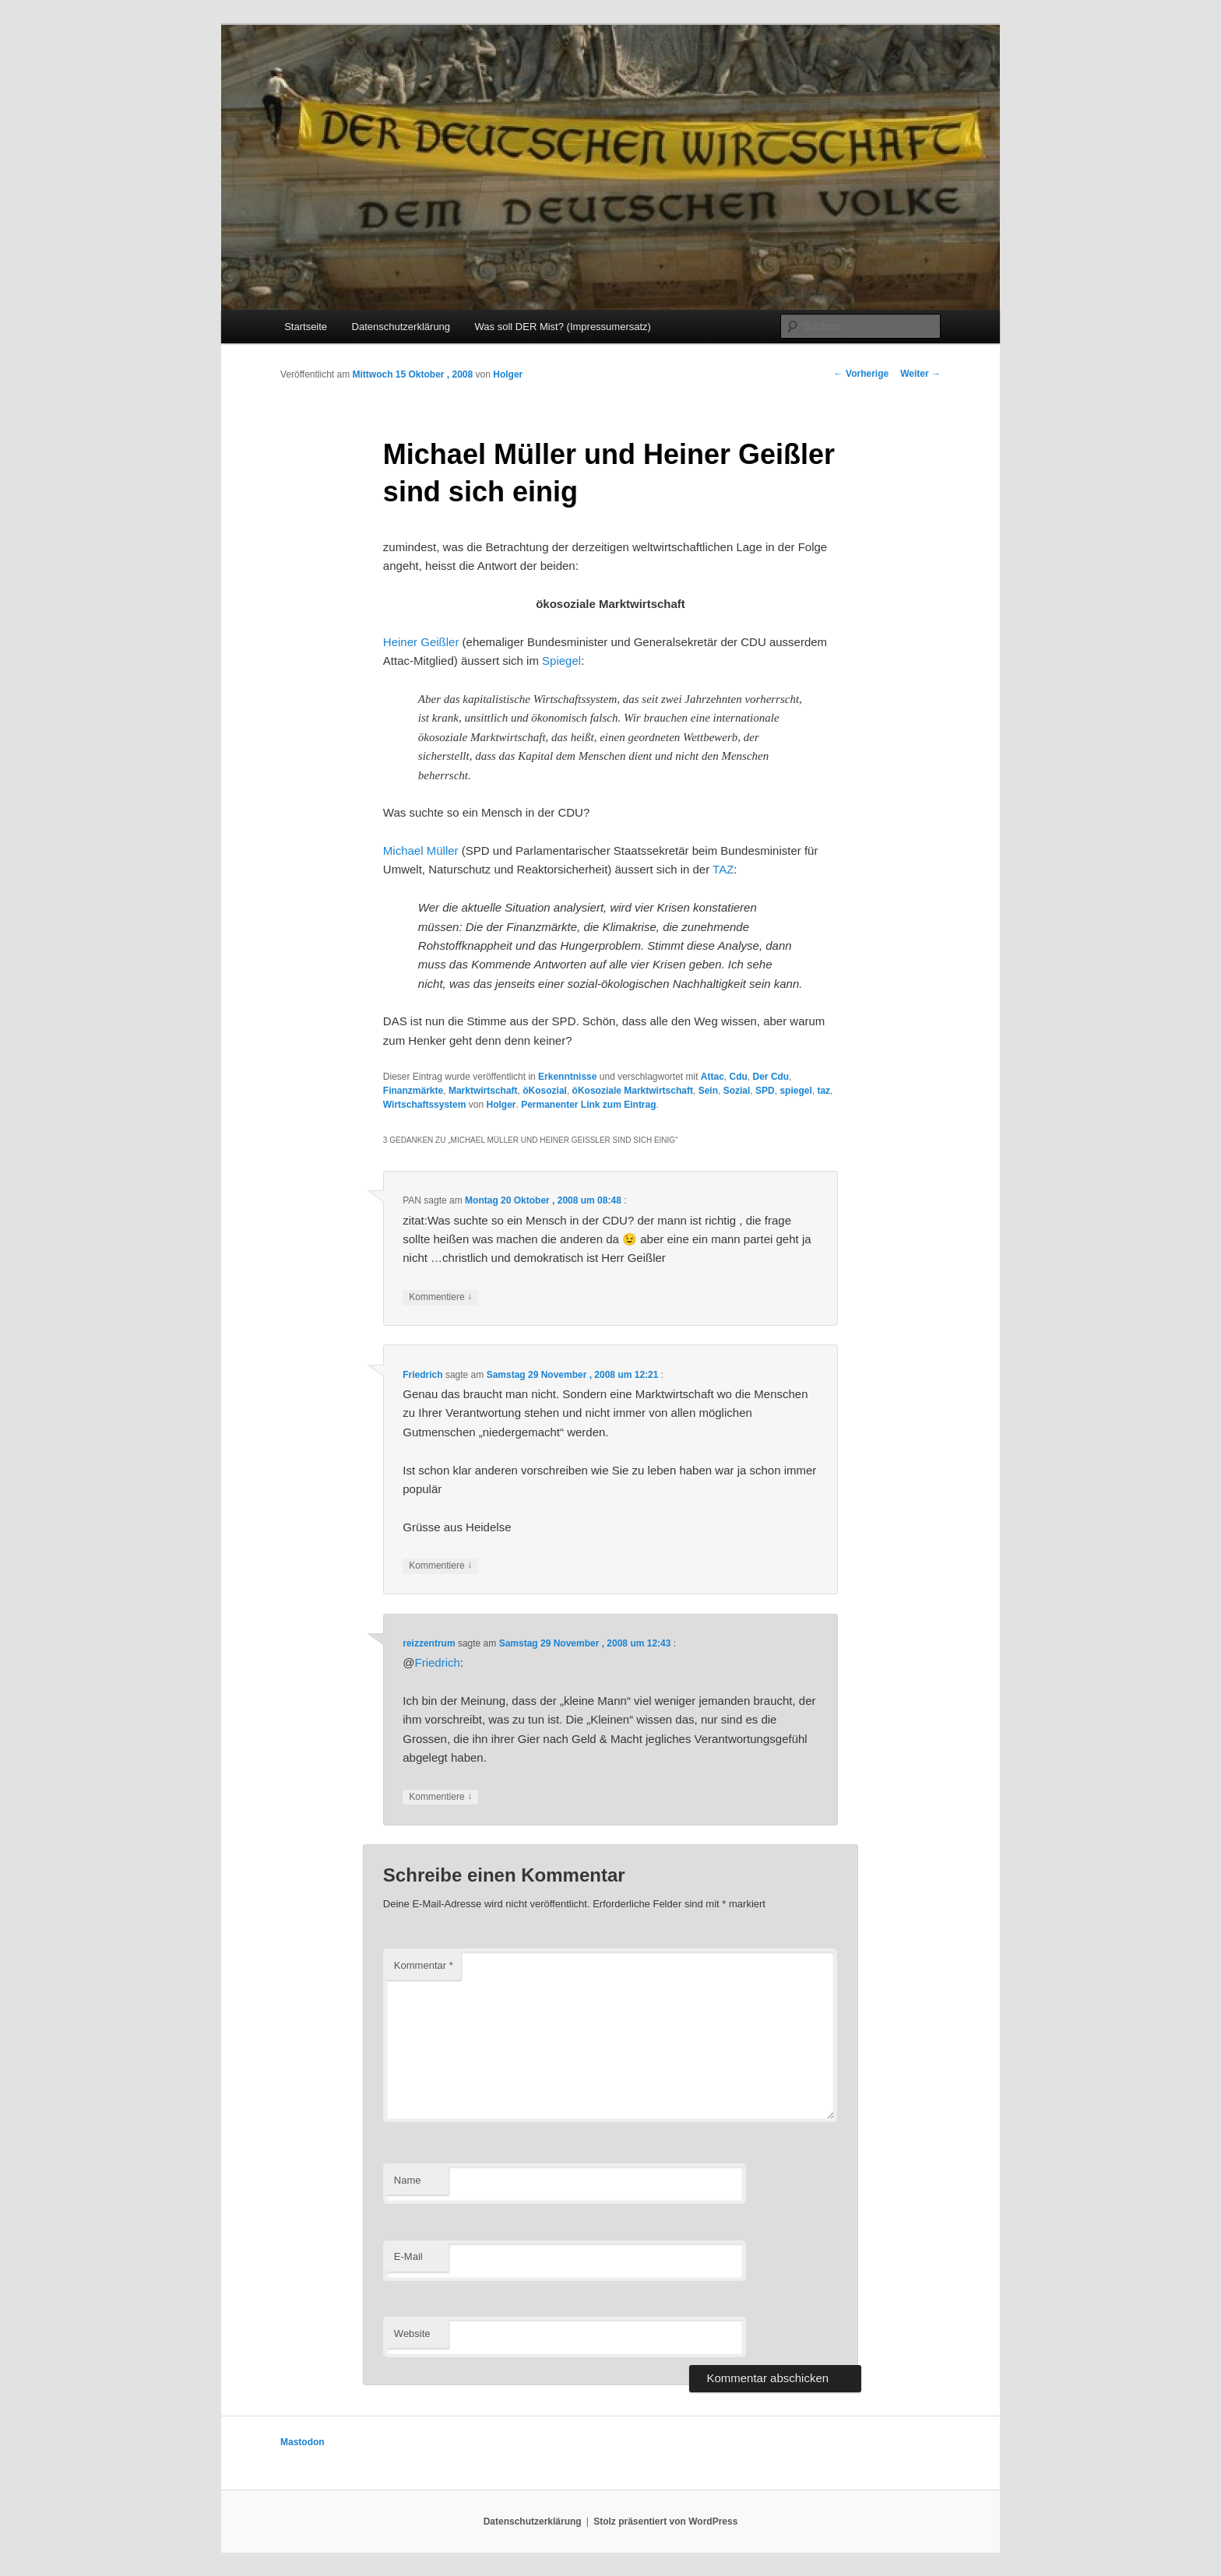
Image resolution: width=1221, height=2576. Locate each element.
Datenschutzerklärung (401, 326)
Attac (712, 1076)
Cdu (739, 1076)
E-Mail (408, 2256)
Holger (508, 374)
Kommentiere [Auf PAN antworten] (440, 1297)
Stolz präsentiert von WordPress (665, 2521)
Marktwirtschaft (483, 1090)
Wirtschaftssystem (424, 1104)
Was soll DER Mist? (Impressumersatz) (563, 326)
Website (412, 2333)
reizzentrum (429, 1643)
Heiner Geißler (421, 641)
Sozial (737, 1090)
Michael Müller (421, 850)
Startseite (305, 326)
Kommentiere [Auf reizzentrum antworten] (440, 1797)
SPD (765, 1090)
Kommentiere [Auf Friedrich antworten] (440, 1566)
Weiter (920, 373)
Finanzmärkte (413, 1090)
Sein (708, 1090)
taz (823, 1090)
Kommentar (423, 1965)
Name (407, 2180)
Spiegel (561, 660)
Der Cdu (771, 1076)
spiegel (795, 1090)
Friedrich (422, 1374)
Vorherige (861, 373)
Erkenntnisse (567, 1076)
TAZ (723, 869)
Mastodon (302, 2442)
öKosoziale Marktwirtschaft (632, 1090)
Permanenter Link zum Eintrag (588, 1104)
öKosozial (545, 1090)
